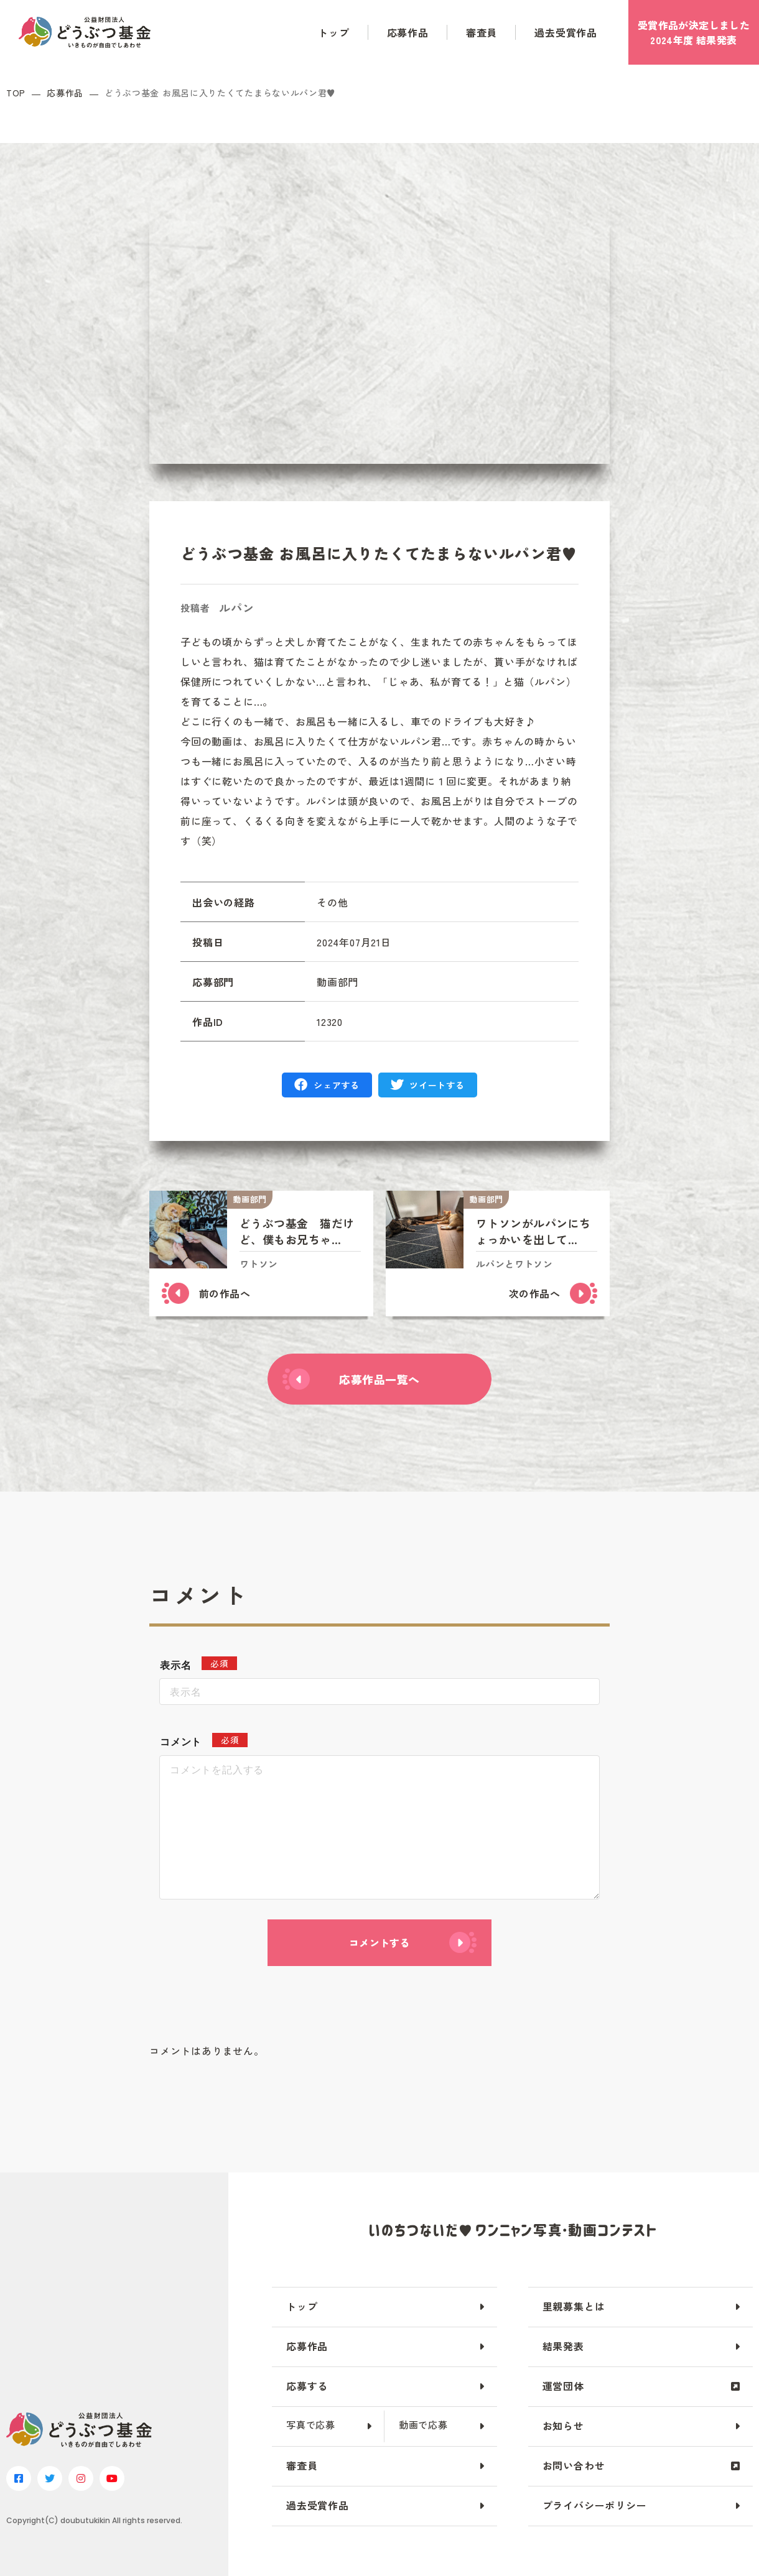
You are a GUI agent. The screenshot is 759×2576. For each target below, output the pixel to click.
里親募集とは (573, 2306)
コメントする (379, 1942)
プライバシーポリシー (594, 2505)
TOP (16, 93)
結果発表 (563, 2345)
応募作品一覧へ (379, 1379)
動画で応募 (423, 2424)
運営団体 (563, 2385)
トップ (333, 32)
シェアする (337, 1085)
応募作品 (408, 32)
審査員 (481, 32)
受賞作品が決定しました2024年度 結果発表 (694, 32)
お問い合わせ (573, 2465)
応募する (307, 2385)
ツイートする (436, 1085)
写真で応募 (310, 2424)
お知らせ (563, 2425)
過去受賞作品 (565, 32)
